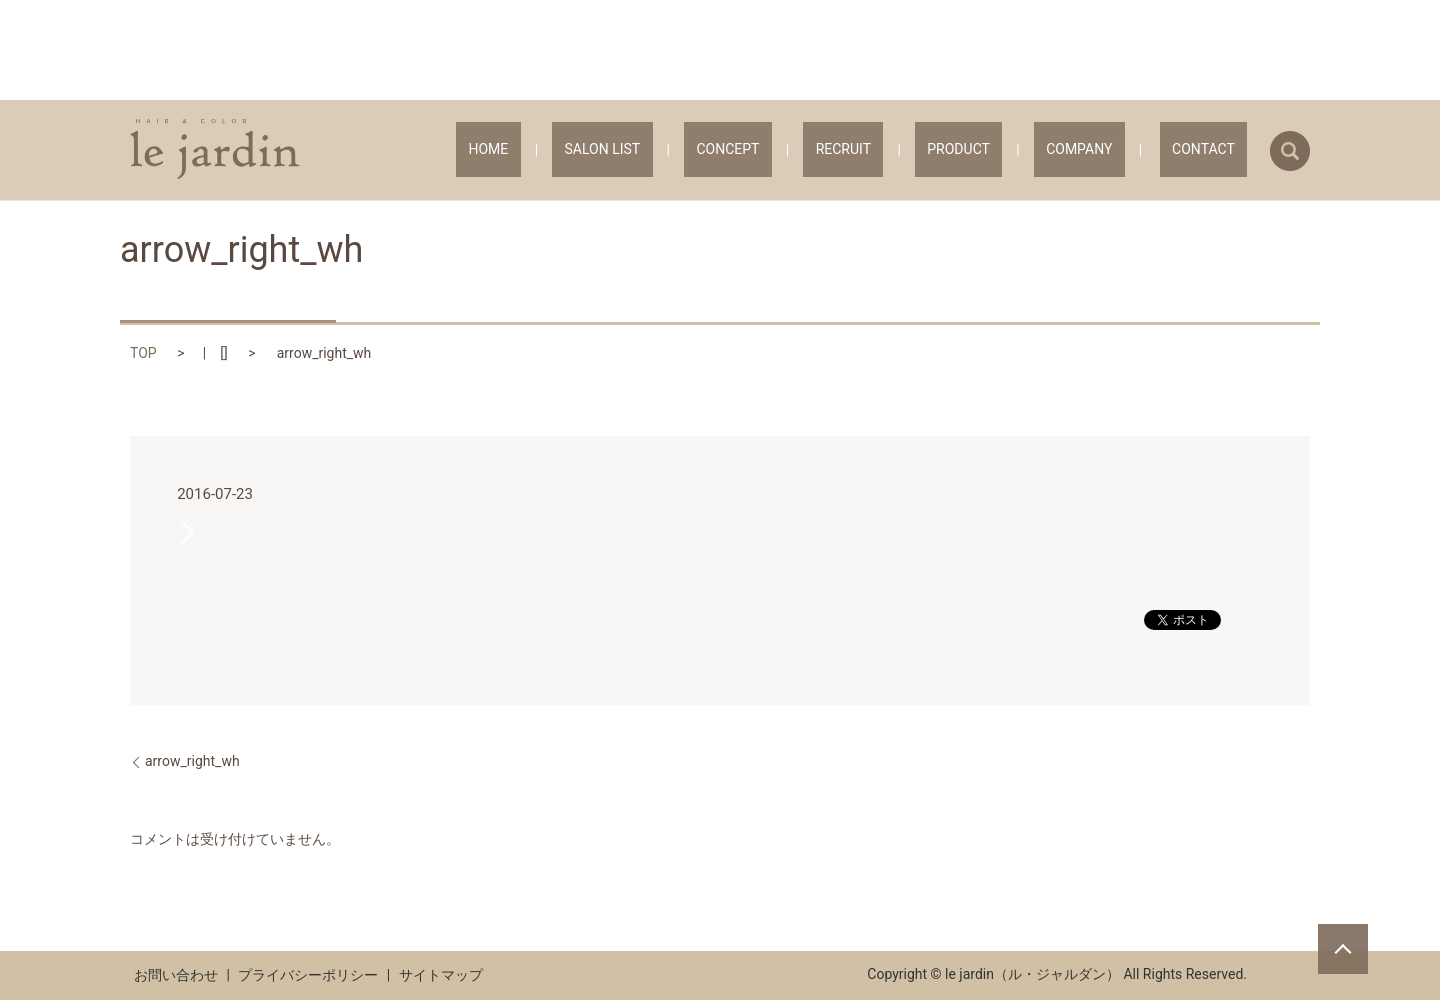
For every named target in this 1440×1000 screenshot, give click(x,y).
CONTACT (1216, 150)
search (1290, 151)
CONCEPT (839, 150)
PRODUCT (1020, 150)
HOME (650, 150)
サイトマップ (441, 975)
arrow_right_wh (192, 761)
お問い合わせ (176, 975)
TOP (143, 353)
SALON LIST (739, 150)
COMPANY (1116, 150)
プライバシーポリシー (308, 975)
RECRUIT (930, 150)
